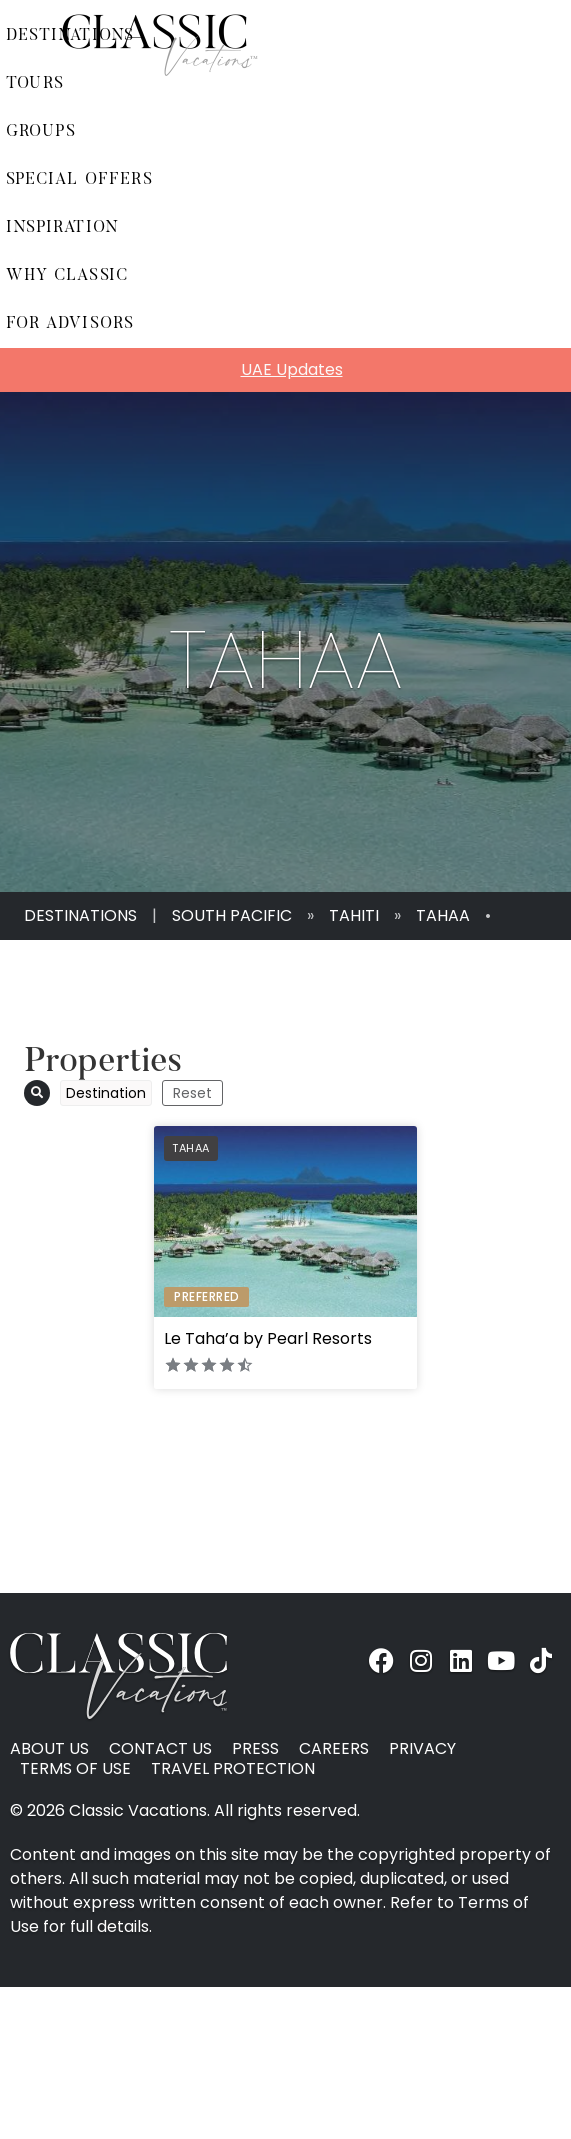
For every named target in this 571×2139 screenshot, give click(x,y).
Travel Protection (233, 1769)
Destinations (80, 915)
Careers (334, 1749)
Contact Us (160, 1749)
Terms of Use (75, 1769)
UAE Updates (292, 369)
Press (255, 1749)
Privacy (422, 1749)
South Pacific (232, 915)
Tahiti (354, 915)
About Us (49, 1749)
